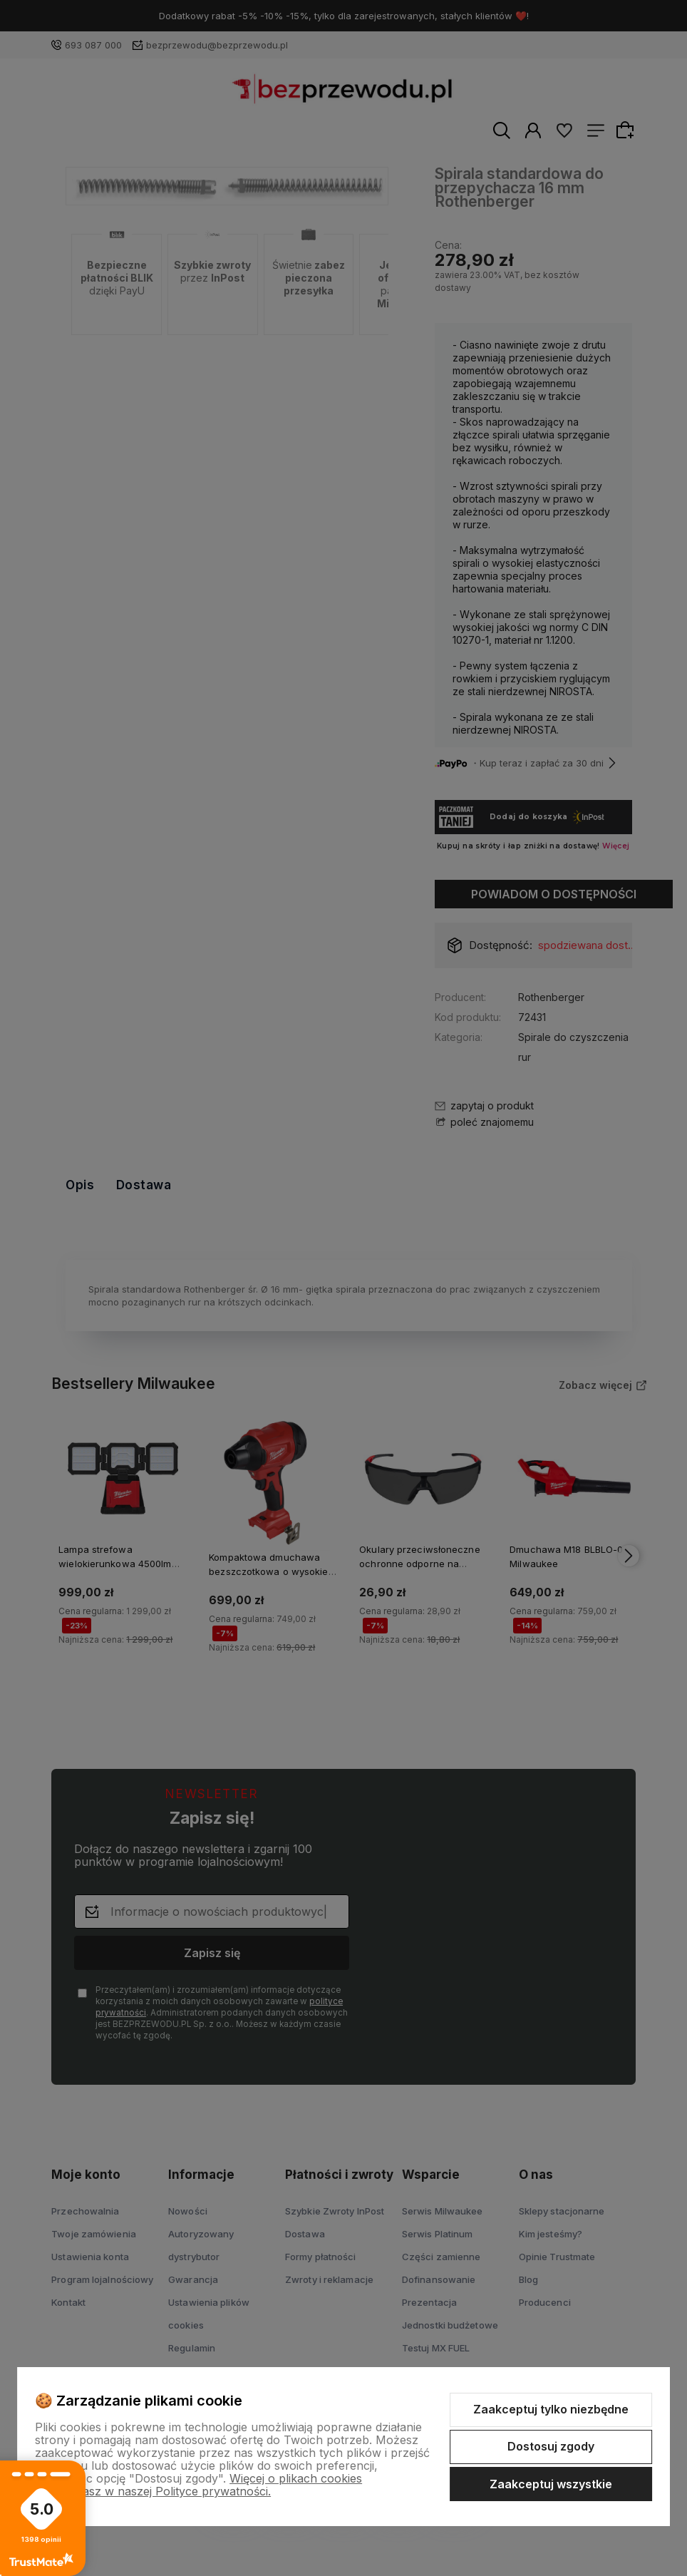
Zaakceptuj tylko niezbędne (551, 2409)
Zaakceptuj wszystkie (551, 2484)
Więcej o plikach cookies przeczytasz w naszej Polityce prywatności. (198, 2484)
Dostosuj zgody (550, 2446)
